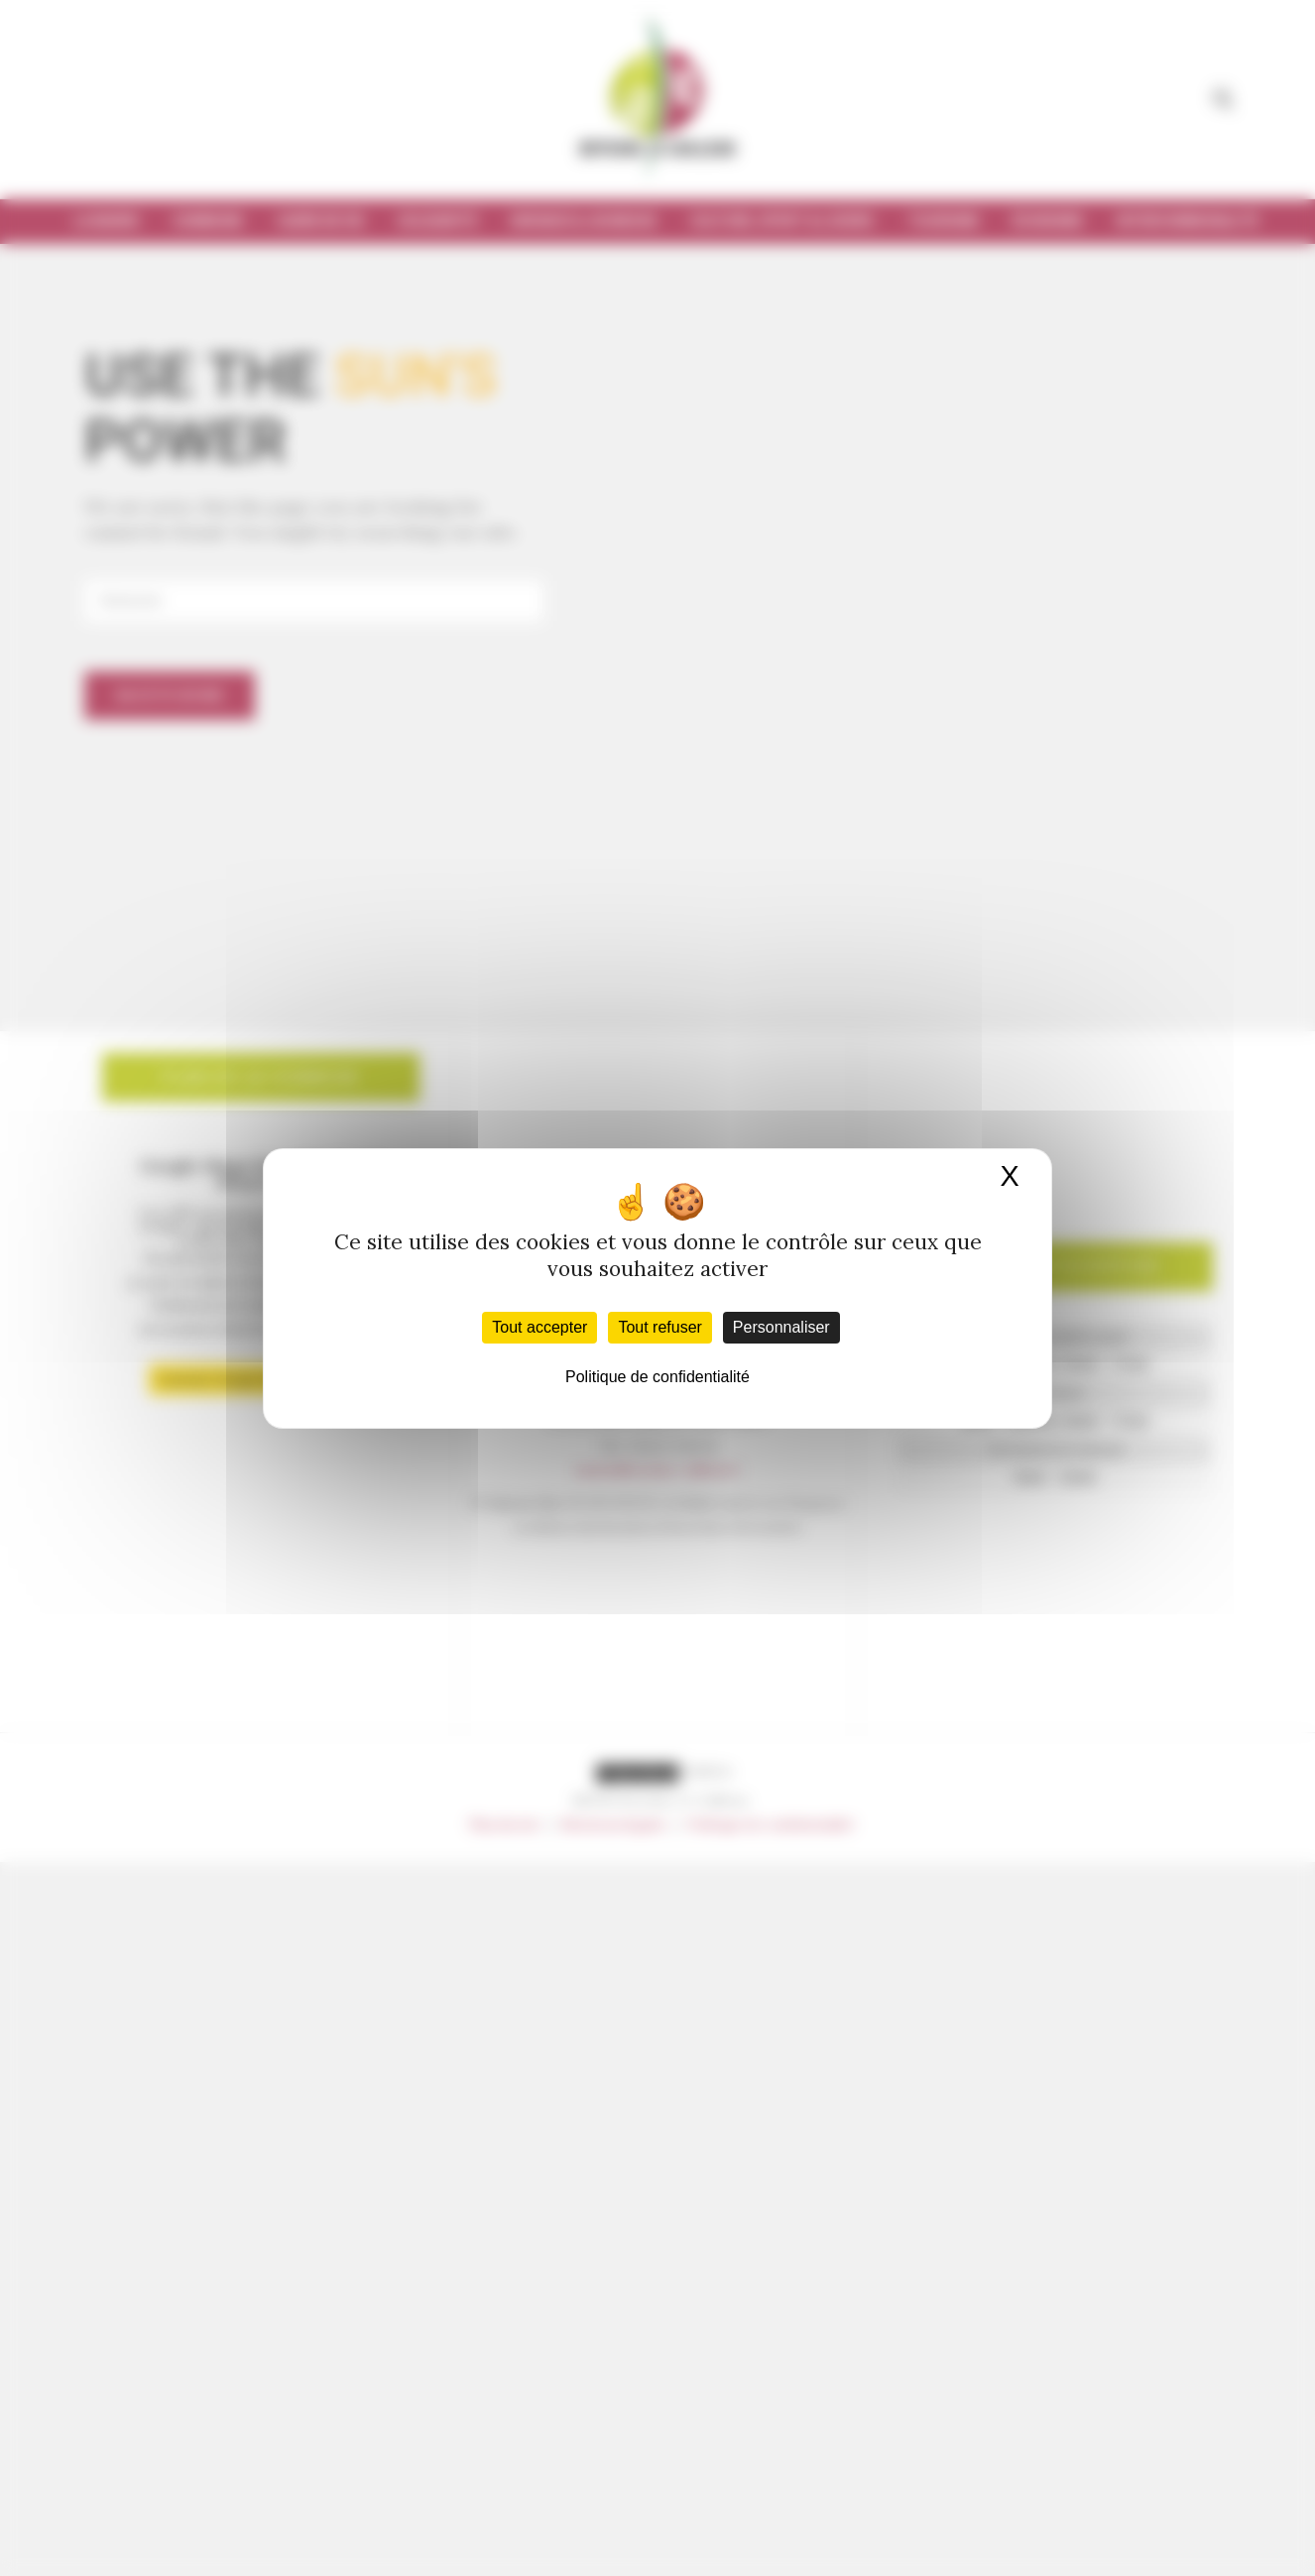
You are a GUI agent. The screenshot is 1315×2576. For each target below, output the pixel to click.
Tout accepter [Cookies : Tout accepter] (539, 1327)
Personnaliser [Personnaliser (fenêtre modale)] (781, 1327)
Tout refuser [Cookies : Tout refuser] (659, 1327)
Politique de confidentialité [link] (657, 1376)
